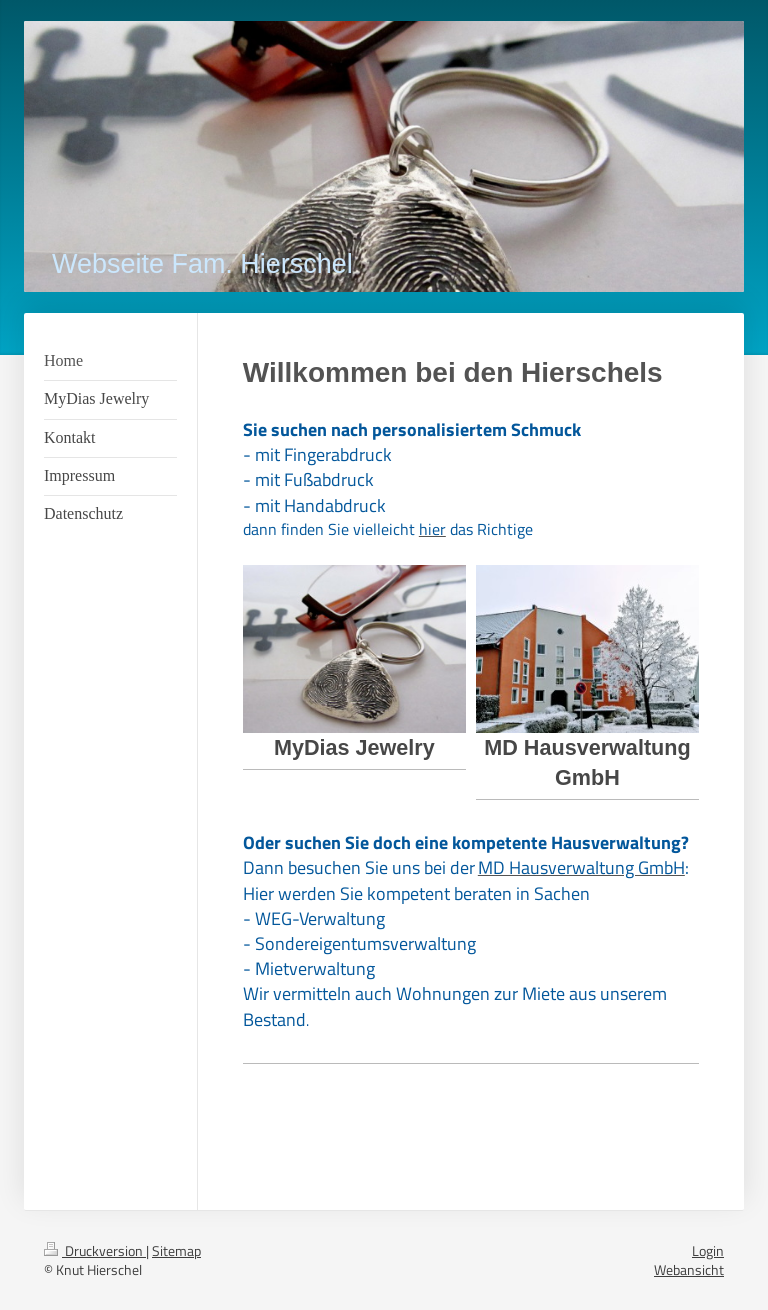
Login (708, 1250)
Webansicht (689, 1269)
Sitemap (176, 1250)
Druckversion (95, 1250)
